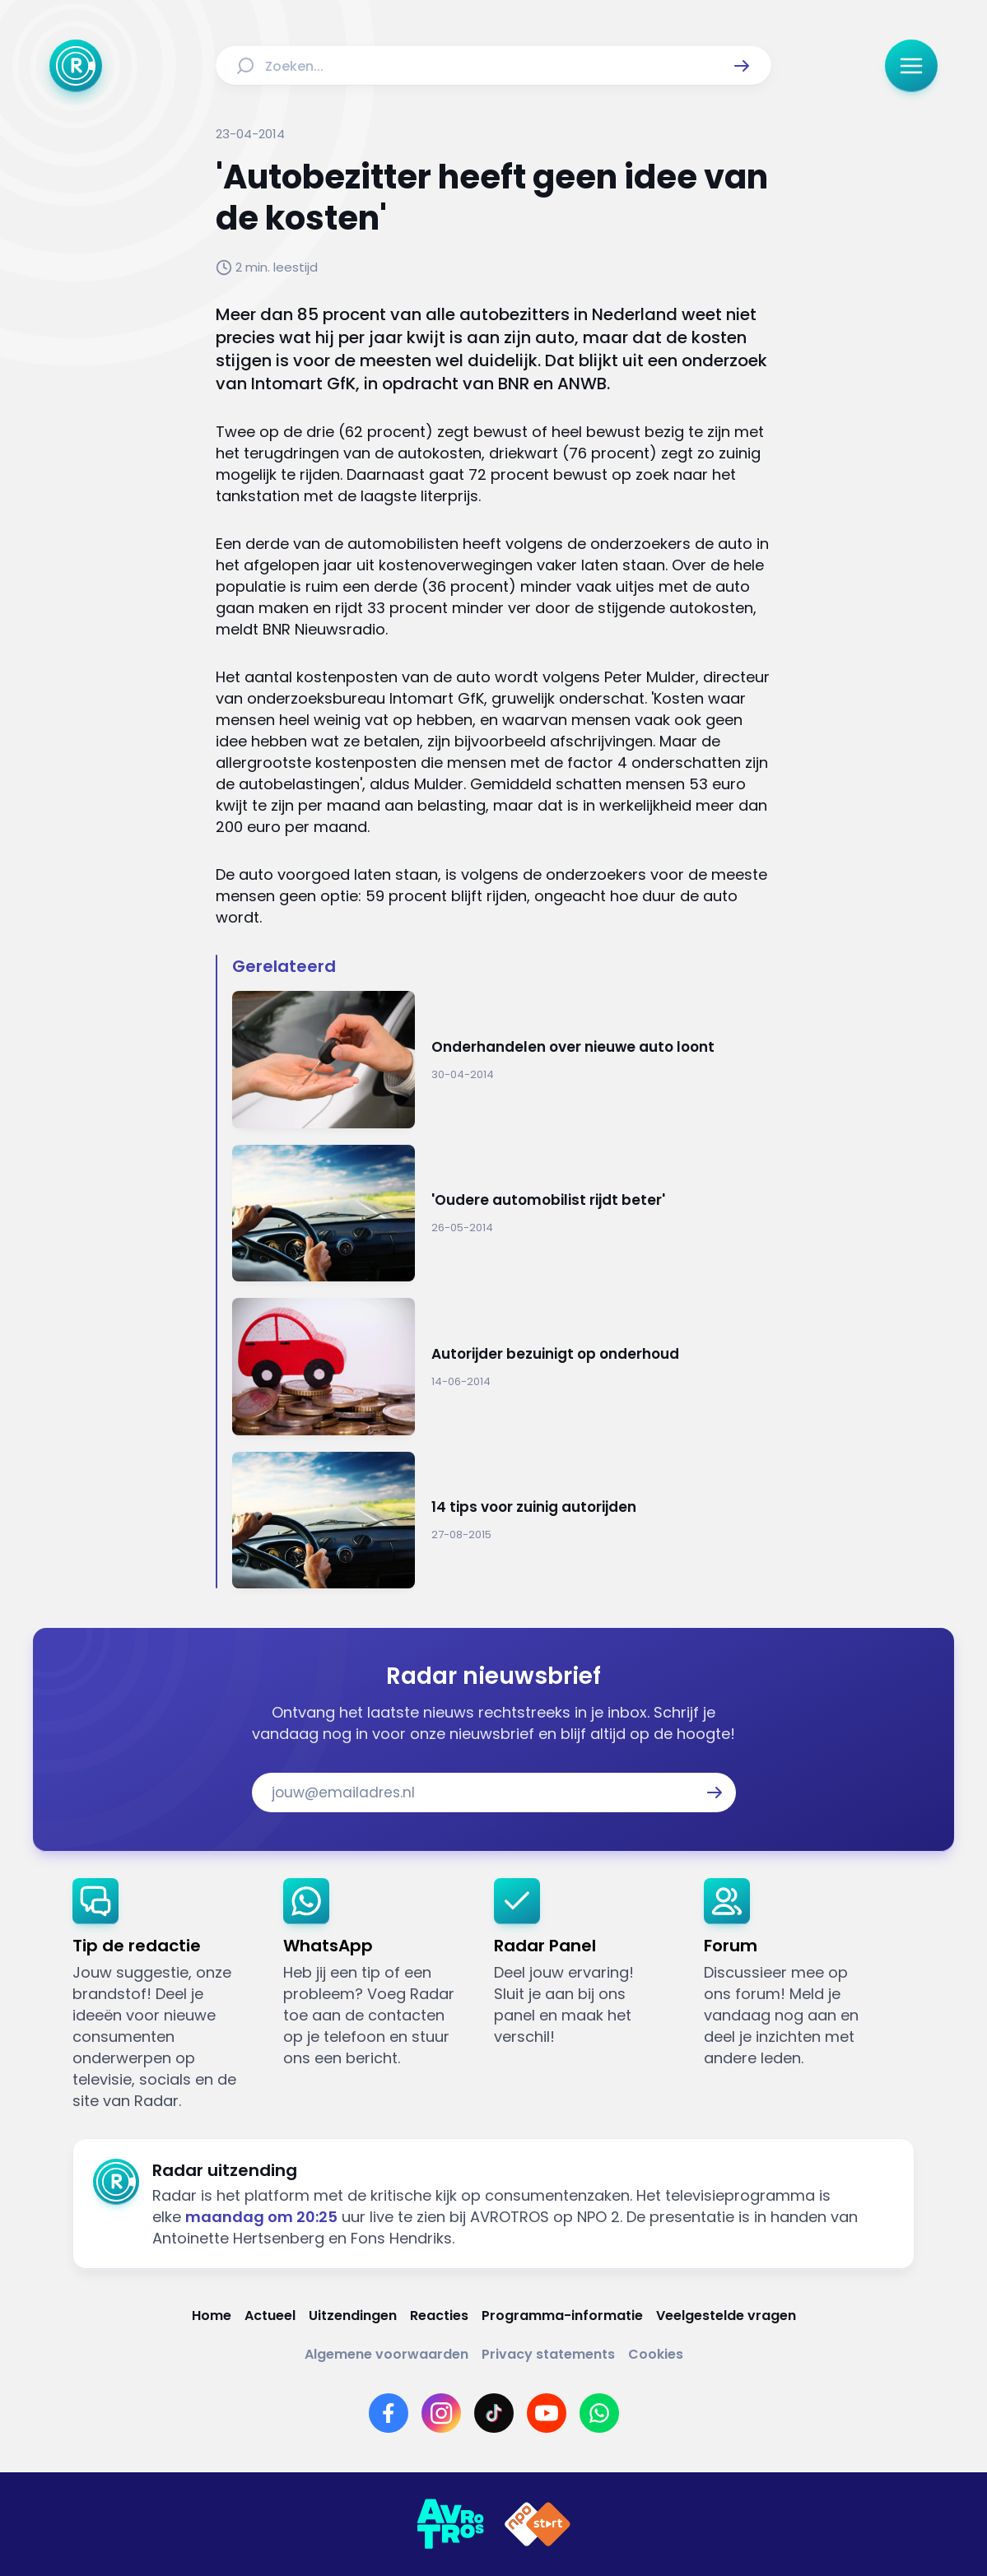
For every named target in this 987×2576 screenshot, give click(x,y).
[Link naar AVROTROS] (450, 2524)
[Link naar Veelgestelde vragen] (726, 2315)
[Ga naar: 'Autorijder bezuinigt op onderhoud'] (501, 1366)
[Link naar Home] (211, 2315)
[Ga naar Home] (75, 66)
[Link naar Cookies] (655, 2354)
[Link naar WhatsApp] (599, 2413)
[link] (164, 1995)
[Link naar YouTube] (546, 2413)
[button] (742, 66)
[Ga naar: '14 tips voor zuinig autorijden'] (501, 1520)
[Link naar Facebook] (388, 2413)
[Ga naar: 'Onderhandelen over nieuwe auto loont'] (501, 1059)
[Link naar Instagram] (441, 2413)
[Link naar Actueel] (270, 2315)
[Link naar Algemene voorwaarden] (386, 2354)
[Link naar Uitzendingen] (353, 2315)
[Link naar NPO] (537, 2524)
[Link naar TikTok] (494, 2413)
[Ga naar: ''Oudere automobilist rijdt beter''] (501, 1213)
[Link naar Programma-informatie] (562, 2315)
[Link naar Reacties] (439, 2315)
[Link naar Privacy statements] (548, 2354)
